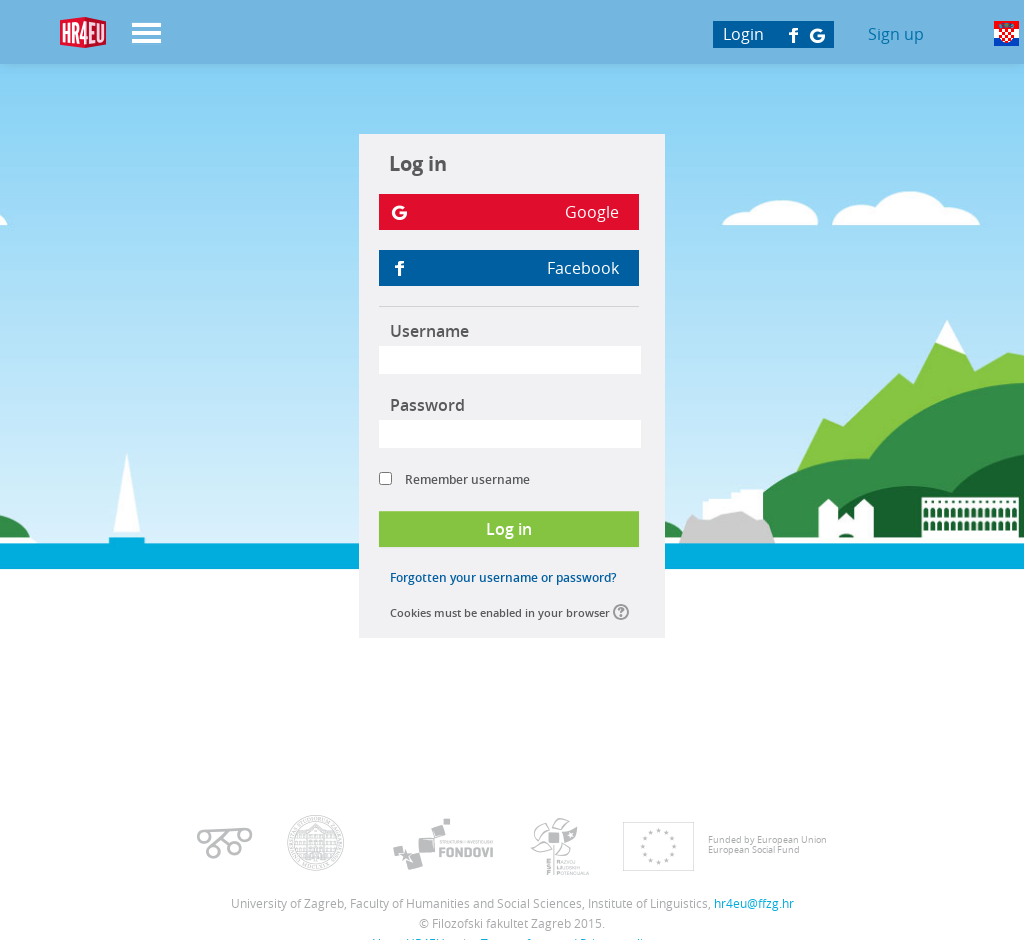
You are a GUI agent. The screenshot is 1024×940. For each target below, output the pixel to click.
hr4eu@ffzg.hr (754, 903)
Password (427, 405)
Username (429, 331)
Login (743, 34)
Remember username (467, 479)
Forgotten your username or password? (503, 577)
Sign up (896, 34)
